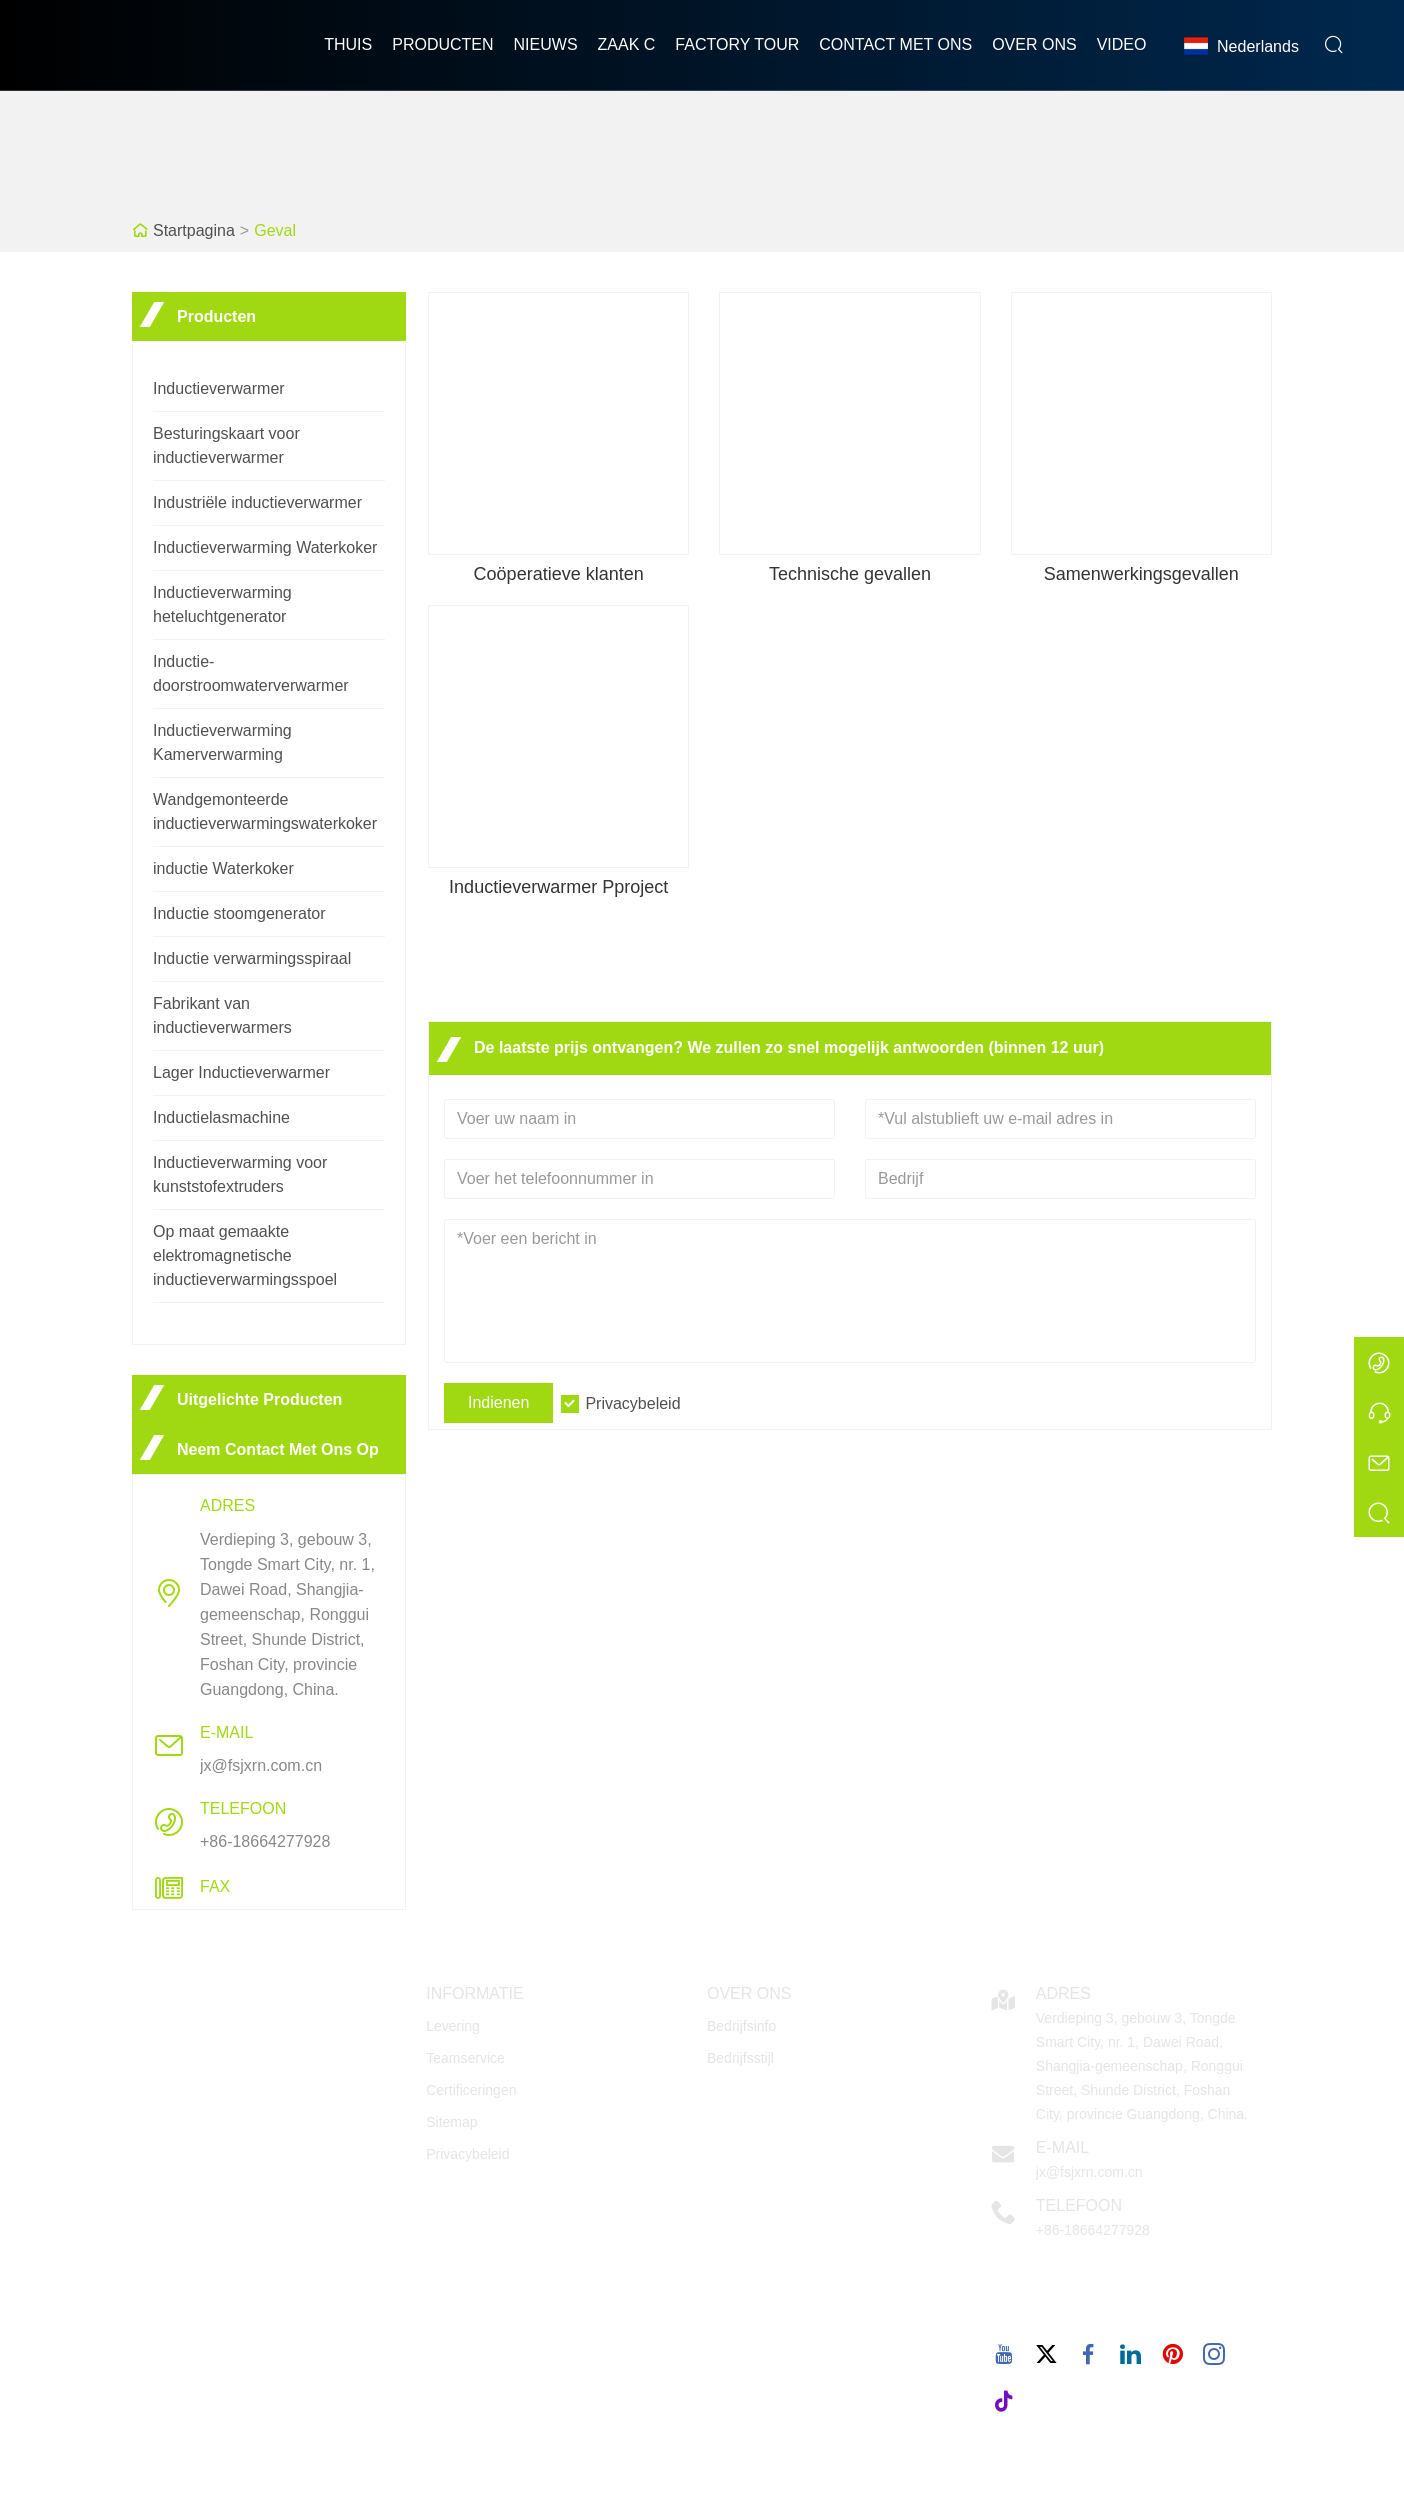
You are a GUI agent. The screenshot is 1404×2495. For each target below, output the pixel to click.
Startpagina (194, 230)
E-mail (1062, 2147)
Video (1122, 44)
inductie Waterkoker (223, 868)
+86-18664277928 (265, 1841)
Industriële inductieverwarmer (257, 502)
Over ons (1034, 44)
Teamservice (465, 2058)
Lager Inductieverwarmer (241, 1072)
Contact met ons (895, 44)
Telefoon (1079, 2205)
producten (442, 44)
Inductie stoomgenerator (239, 913)
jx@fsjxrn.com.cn (261, 1765)
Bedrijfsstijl (740, 2058)
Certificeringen (471, 2090)
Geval (275, 230)
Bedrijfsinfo (741, 2026)
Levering (453, 2026)
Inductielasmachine (221, 1117)
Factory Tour (737, 44)
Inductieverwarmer (219, 388)
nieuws (546, 44)
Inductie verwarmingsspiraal (252, 958)
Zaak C (627, 44)
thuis (348, 44)
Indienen (498, 1402)
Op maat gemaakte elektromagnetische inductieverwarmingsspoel (245, 1255)
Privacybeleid (632, 1403)
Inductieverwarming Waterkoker (265, 547)
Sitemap (451, 2122)
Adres (1063, 1993)
